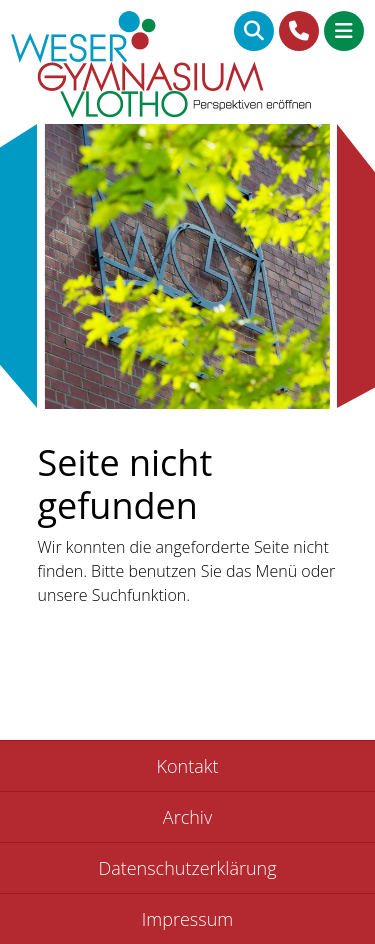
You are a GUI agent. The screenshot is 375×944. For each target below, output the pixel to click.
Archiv (187, 817)
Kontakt (188, 766)
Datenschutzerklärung (187, 868)
